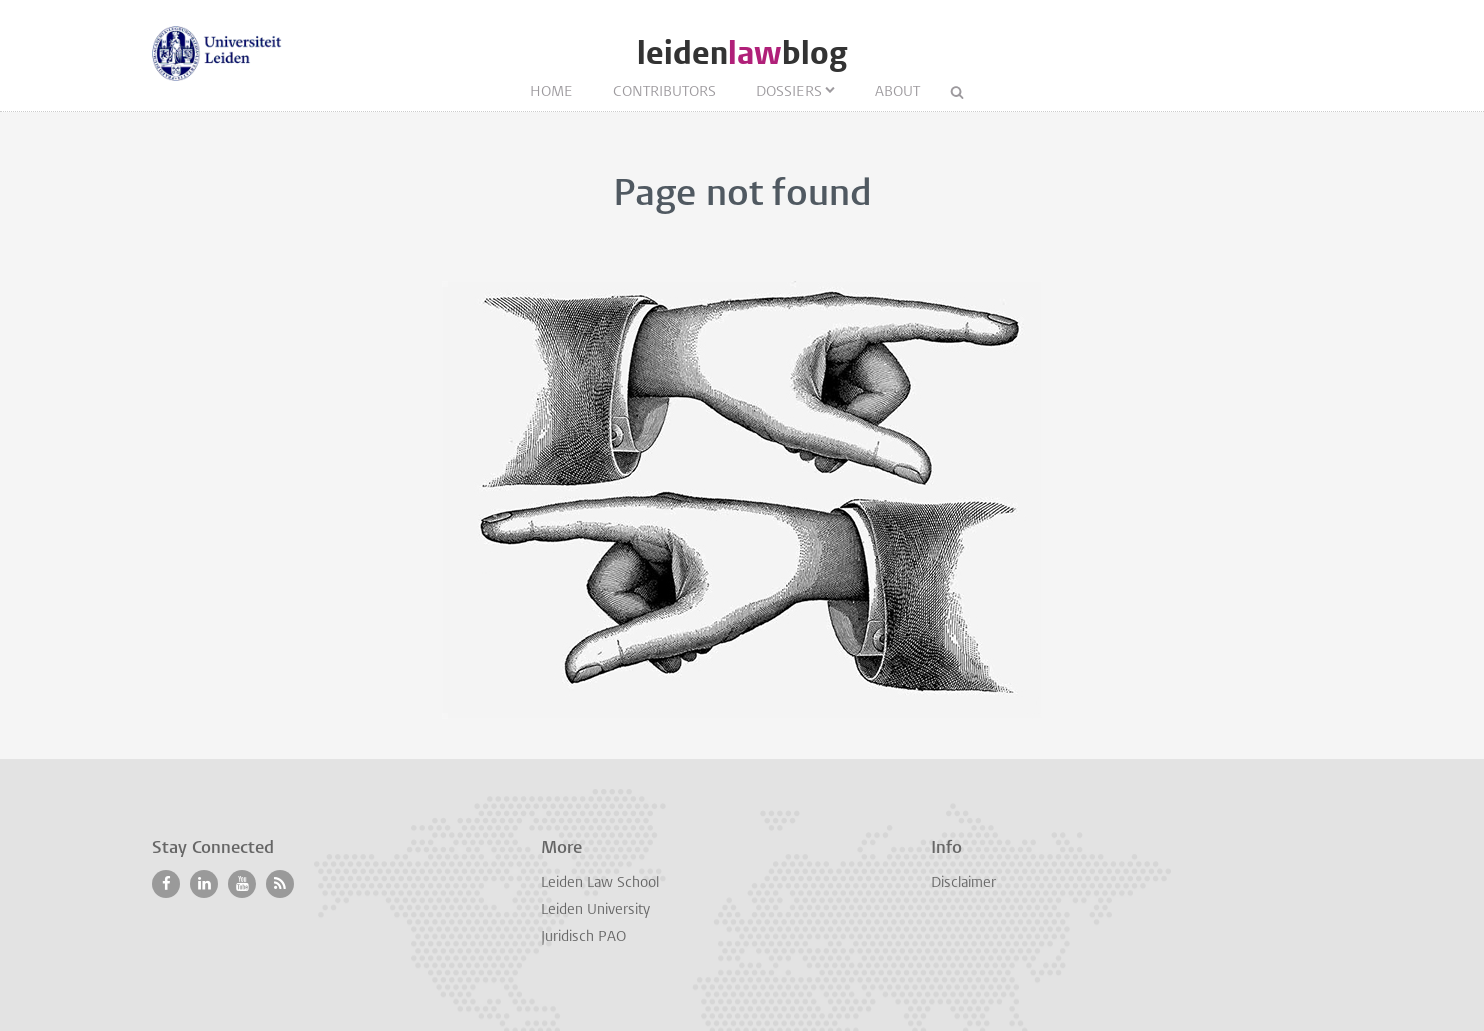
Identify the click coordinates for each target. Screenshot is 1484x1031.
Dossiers (789, 92)
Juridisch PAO (583, 937)
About (897, 92)
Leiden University (595, 910)
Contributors (664, 92)
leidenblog (742, 53)
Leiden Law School (600, 883)
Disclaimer (963, 883)
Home (551, 92)
